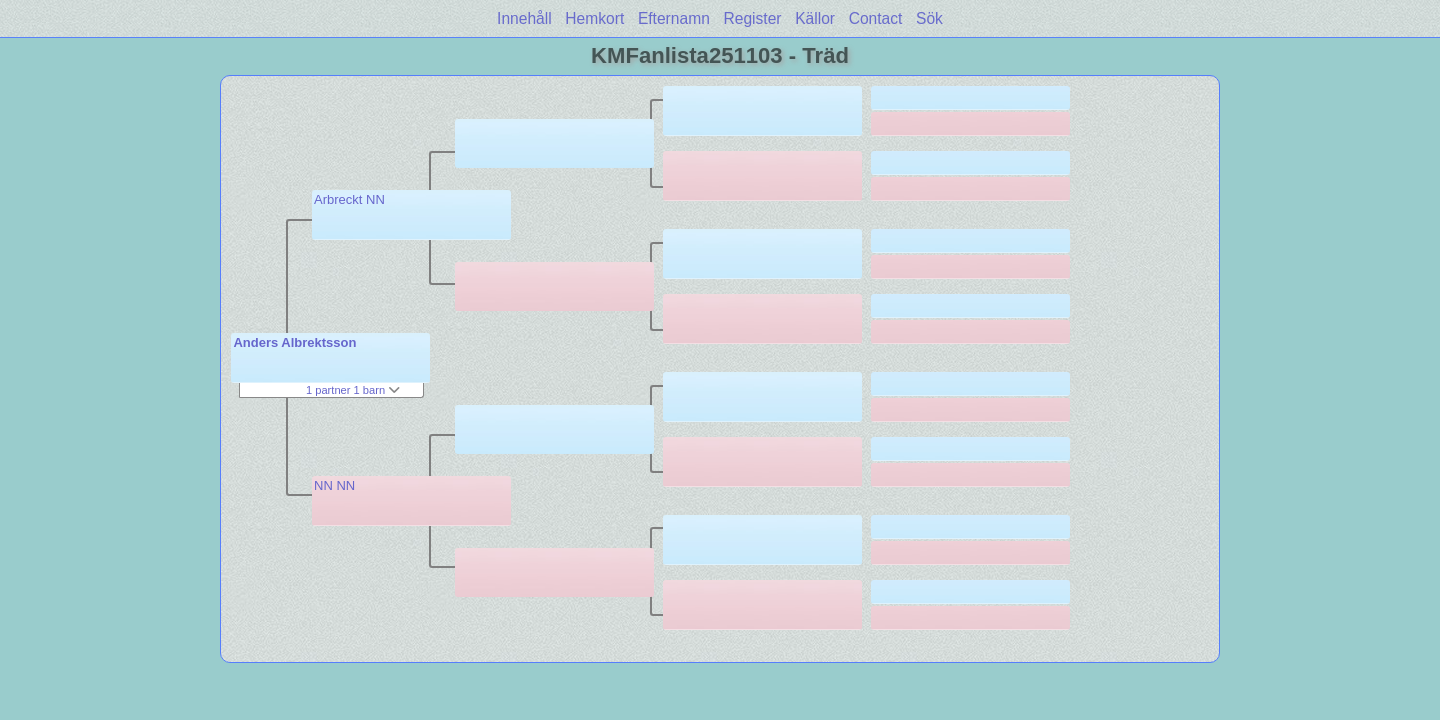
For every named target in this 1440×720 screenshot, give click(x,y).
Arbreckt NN (349, 199)
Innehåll (524, 18)
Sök (929, 18)
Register (752, 18)
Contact (876, 18)
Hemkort (594, 18)
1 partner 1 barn (353, 390)
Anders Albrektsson (294, 342)
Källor (815, 18)
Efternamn (674, 18)
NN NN (334, 485)
